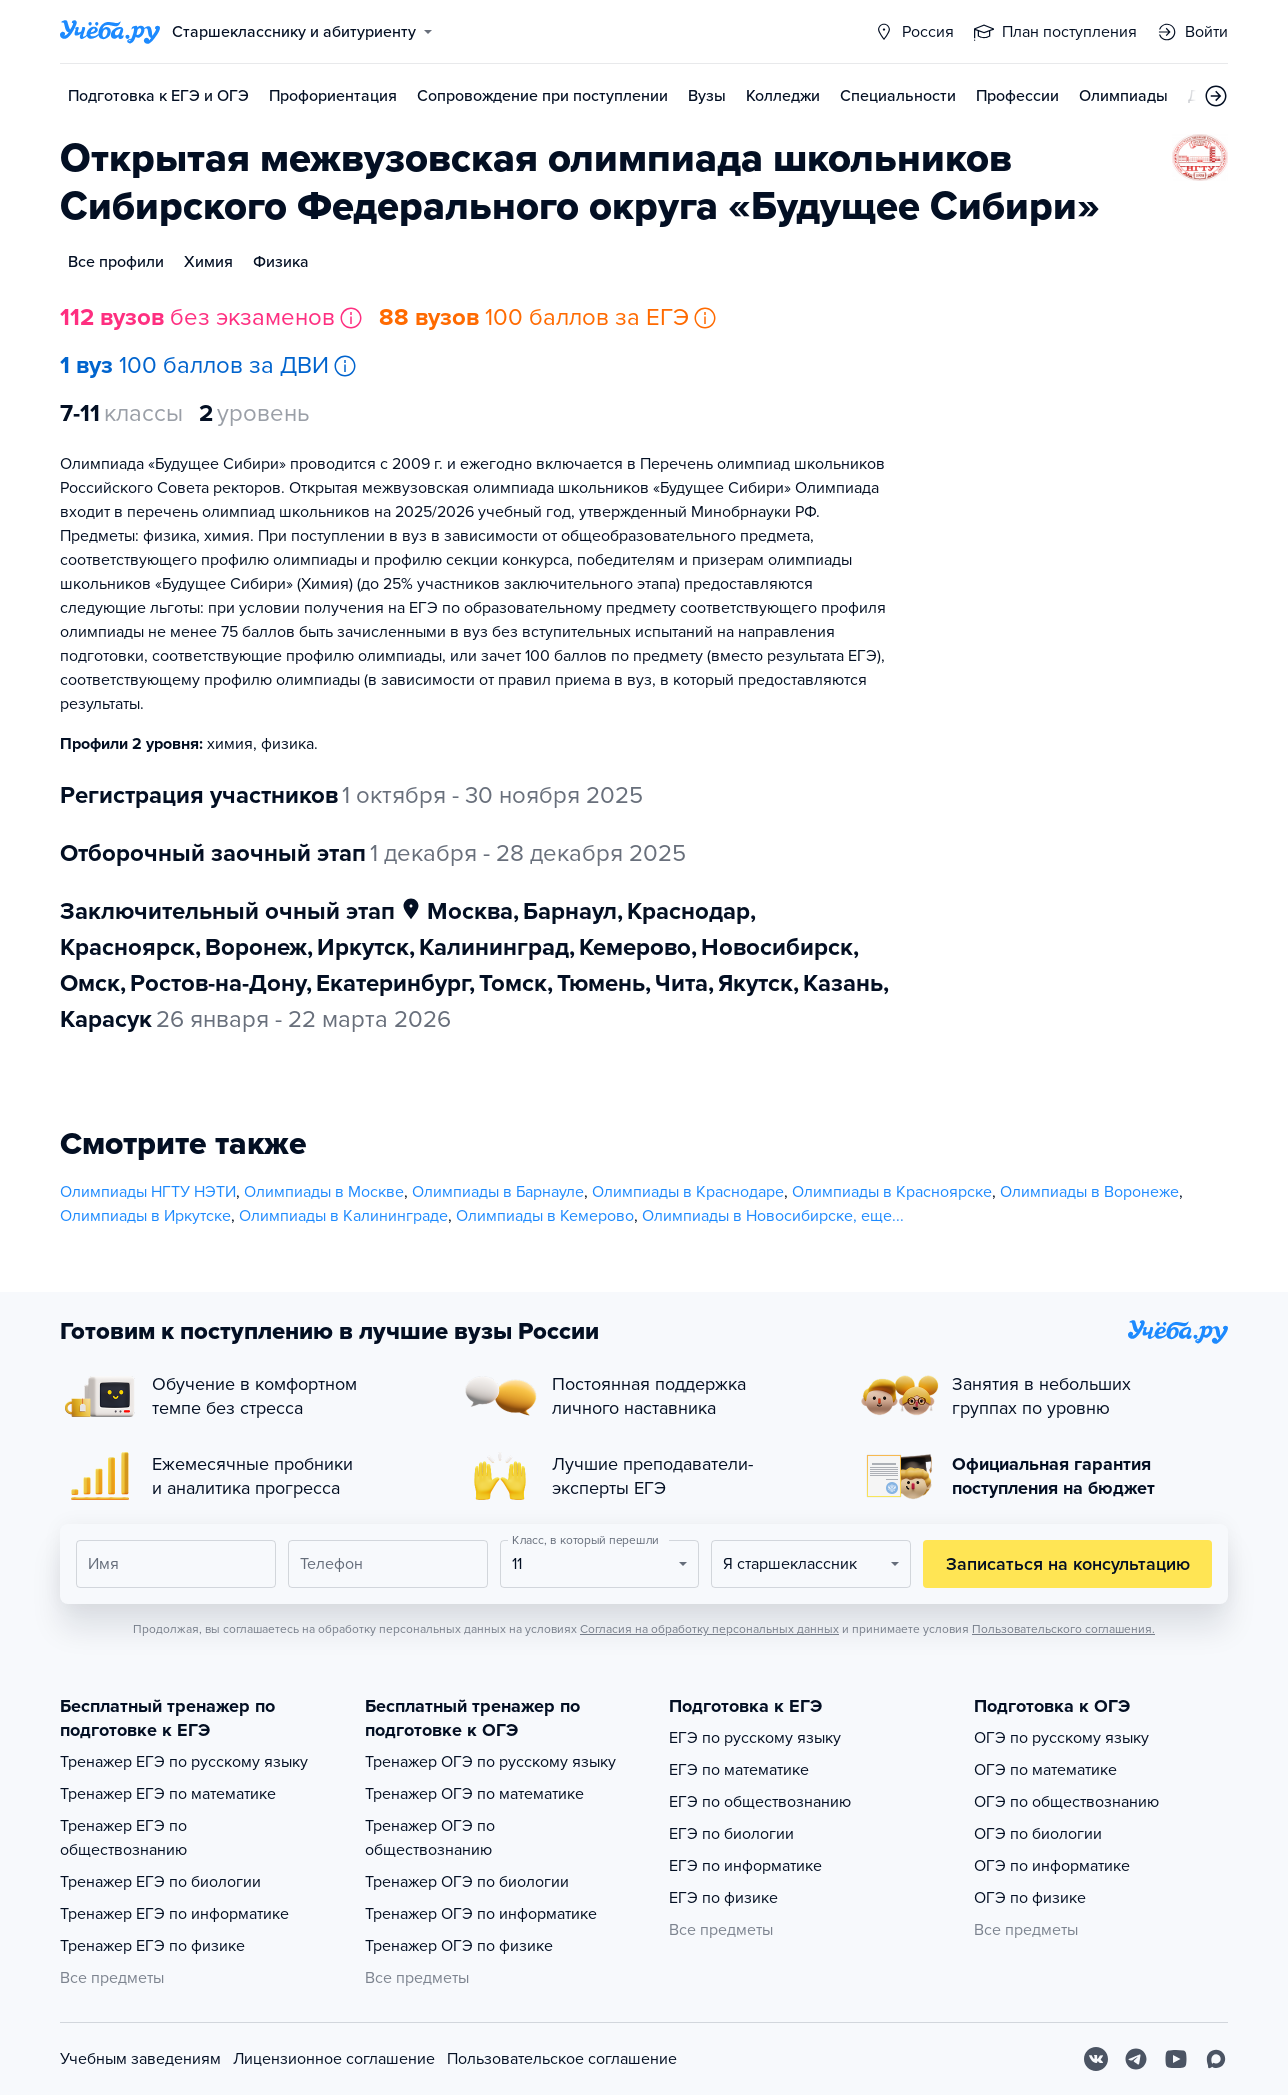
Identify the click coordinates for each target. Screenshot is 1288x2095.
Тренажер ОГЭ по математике (474, 1794)
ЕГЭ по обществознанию (760, 1802)
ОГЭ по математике (1045, 1770)
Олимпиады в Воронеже (1089, 1192)
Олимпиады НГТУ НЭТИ (148, 1192)
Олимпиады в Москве (324, 1192)
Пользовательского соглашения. (1063, 1629)
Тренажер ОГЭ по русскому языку (490, 1762)
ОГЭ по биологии (1038, 1834)
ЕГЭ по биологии (731, 1834)
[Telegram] (1136, 2059)
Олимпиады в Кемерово (545, 1216)
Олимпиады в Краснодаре (688, 1192)
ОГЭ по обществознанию (1066, 1802)
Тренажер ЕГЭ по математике (168, 1794)
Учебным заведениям (140, 2059)
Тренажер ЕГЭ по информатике (174, 1914)
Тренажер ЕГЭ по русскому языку (184, 1762)
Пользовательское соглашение (562, 2059)
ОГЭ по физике (1030, 1898)
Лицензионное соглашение (334, 2059)
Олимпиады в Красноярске (892, 1192)
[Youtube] (1176, 2059)
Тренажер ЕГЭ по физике (152, 1946)
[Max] (1216, 2059)
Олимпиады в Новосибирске (747, 1216)
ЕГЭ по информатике (745, 1866)
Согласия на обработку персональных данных (709, 1629)
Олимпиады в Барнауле (498, 1192)
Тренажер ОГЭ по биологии (467, 1882)
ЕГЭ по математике (739, 1770)
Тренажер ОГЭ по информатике (481, 1914)
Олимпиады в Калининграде (343, 1216)
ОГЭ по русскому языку (1061, 1738)
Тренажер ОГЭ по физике (459, 1946)
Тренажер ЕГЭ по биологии (160, 1882)
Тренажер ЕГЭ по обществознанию (123, 1838)
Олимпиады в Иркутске (145, 1216)
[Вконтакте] (1096, 2059)
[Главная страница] (110, 32)
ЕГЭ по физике (723, 1898)
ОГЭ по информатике (1052, 1866)
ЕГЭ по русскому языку (755, 1738)
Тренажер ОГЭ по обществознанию (430, 1838)
